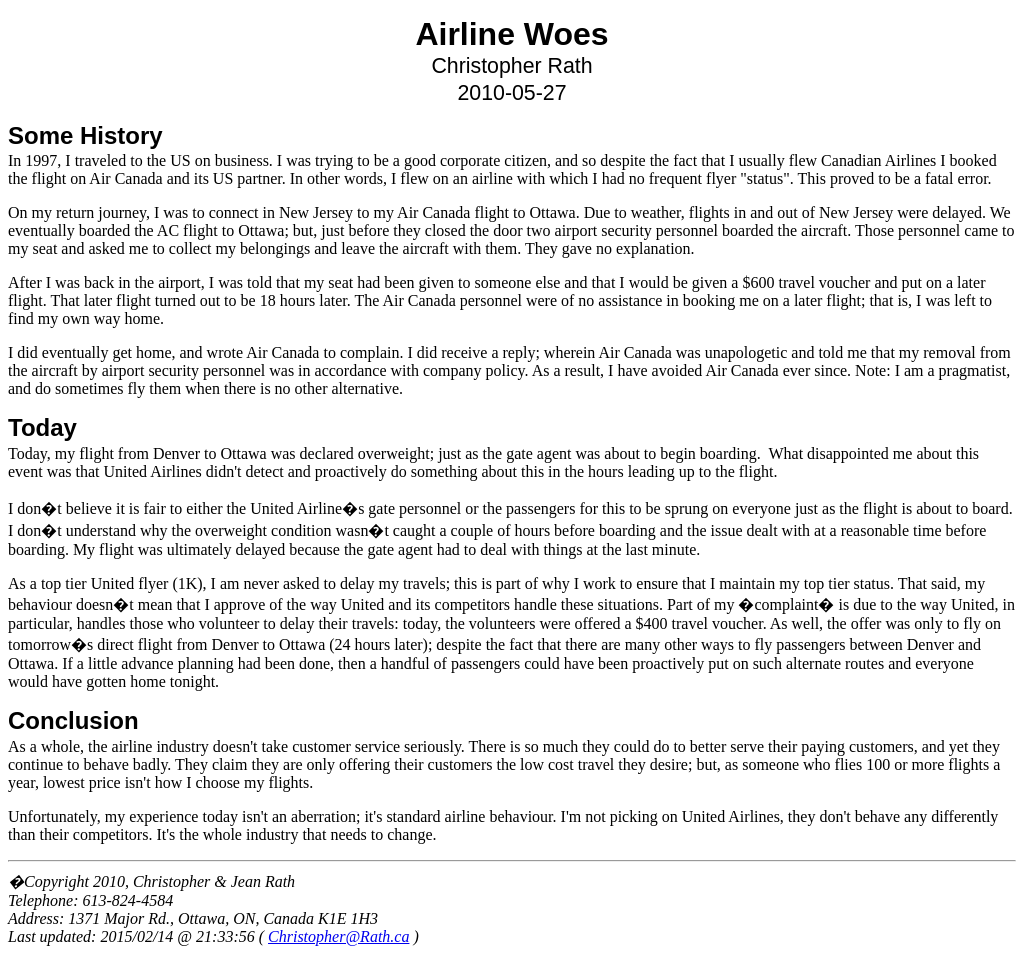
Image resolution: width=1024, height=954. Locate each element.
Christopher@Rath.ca (338, 936)
